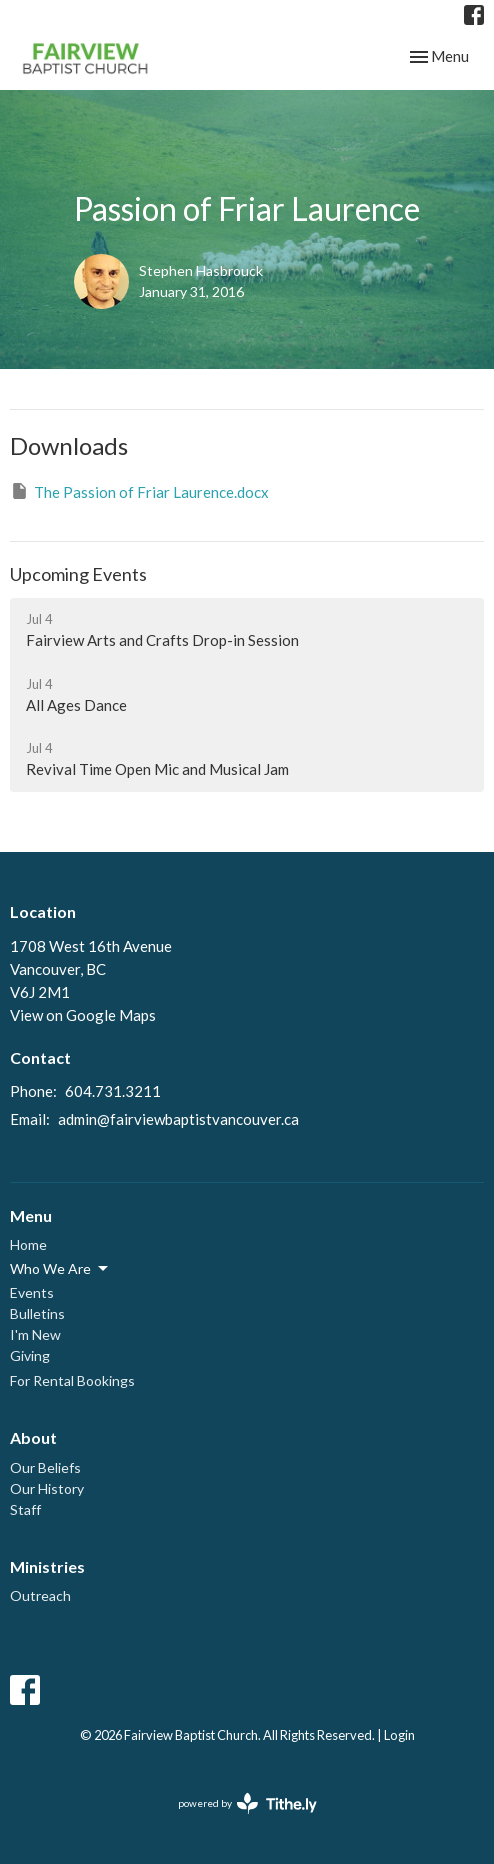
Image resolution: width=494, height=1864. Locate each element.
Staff (25, 1509)
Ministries (47, 1566)
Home (28, 1244)
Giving (30, 1355)
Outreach (40, 1595)
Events (32, 1292)
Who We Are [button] (60, 1269)
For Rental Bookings (72, 1380)
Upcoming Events (78, 574)
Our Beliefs (45, 1467)
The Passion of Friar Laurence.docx (139, 491)
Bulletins (37, 1313)
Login (399, 1735)
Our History (47, 1488)
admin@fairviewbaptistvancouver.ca (178, 1119)
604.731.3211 (113, 1091)
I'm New (35, 1334)
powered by (247, 1803)
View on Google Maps (83, 1015)
